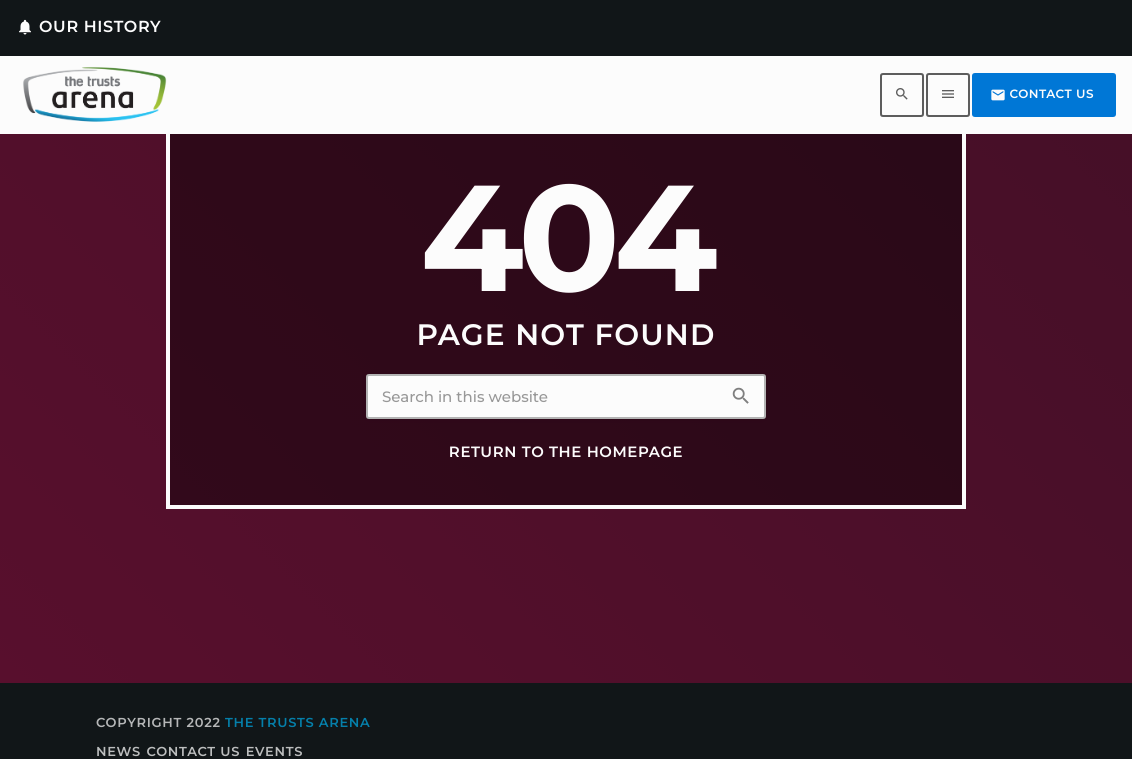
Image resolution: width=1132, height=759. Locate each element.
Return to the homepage (566, 452)
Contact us (1042, 95)
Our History (88, 27)
